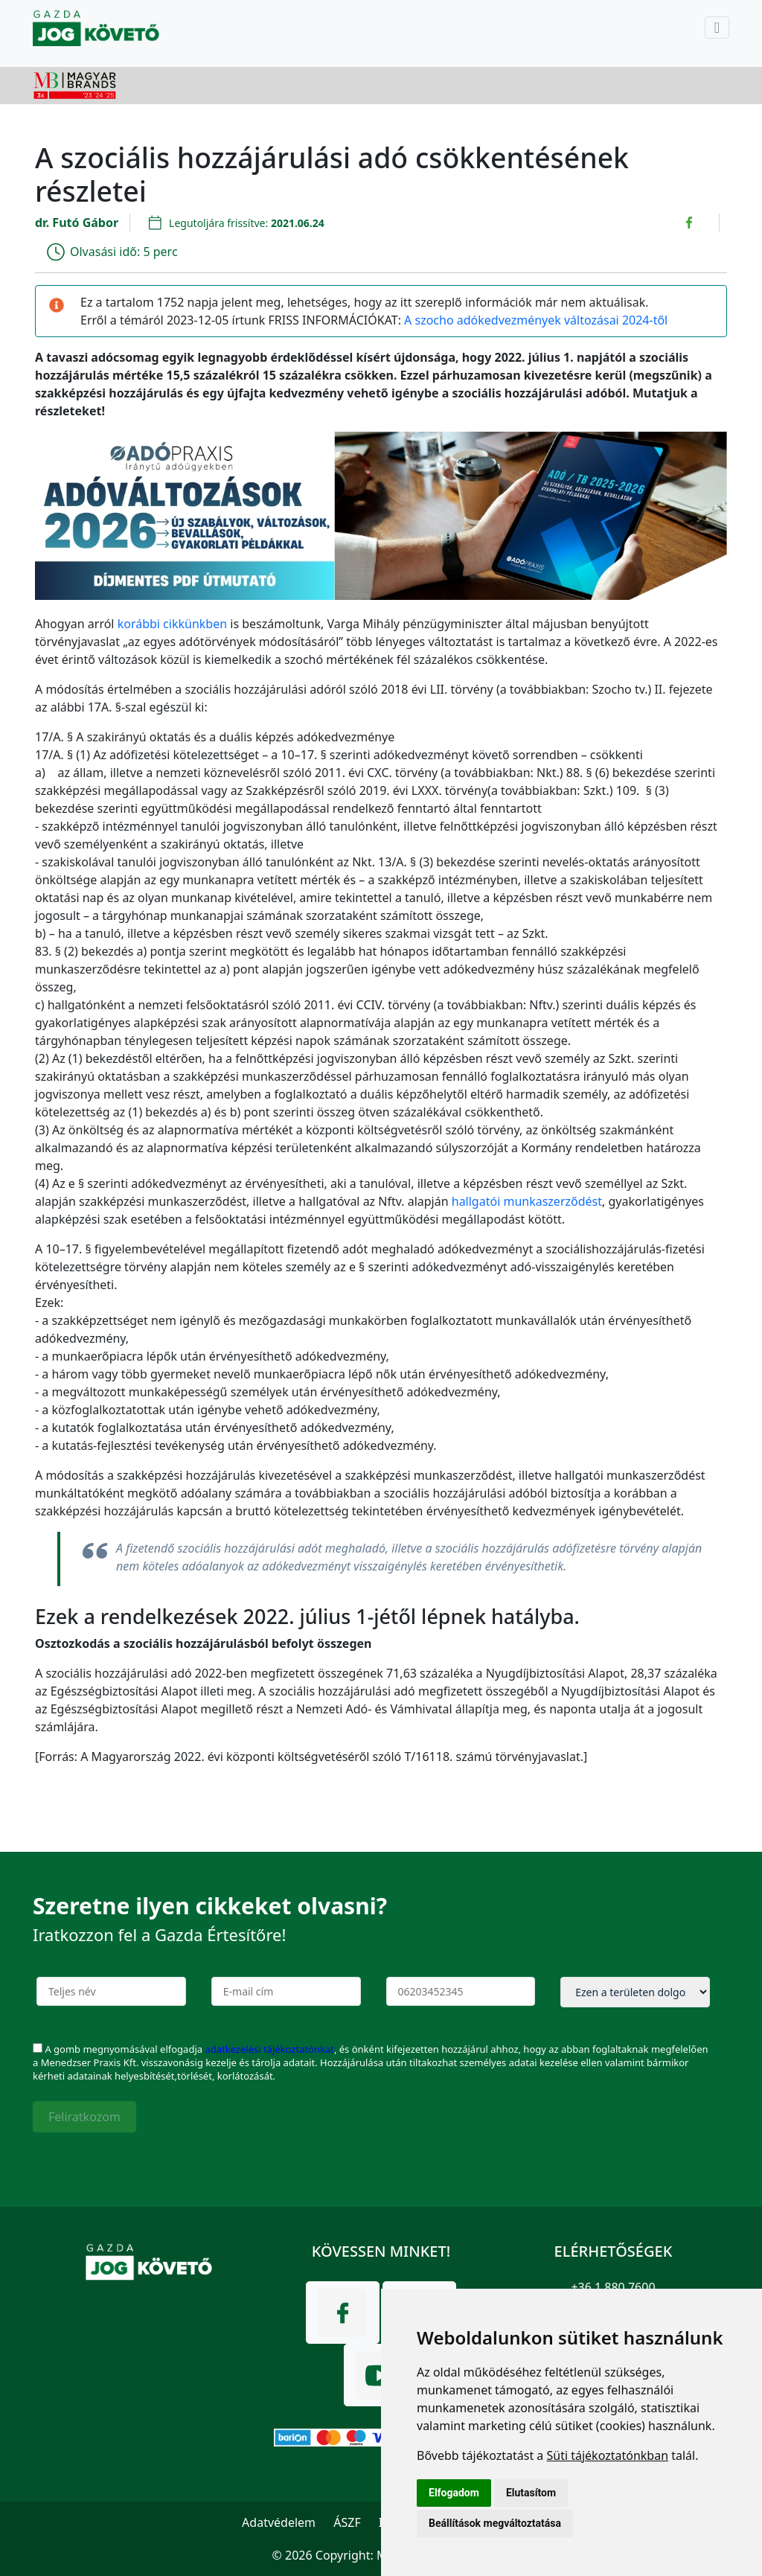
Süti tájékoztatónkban (607, 2455)
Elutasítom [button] (531, 2493)
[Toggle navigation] (717, 27)
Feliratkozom (84, 2117)
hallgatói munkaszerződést (527, 1201)
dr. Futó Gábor (76, 222)
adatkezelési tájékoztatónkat (269, 2049)
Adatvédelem (279, 2522)
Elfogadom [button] (454, 2493)
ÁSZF (346, 2522)
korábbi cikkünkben (172, 624)
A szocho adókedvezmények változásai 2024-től (535, 320)
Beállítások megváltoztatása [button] (495, 2523)
